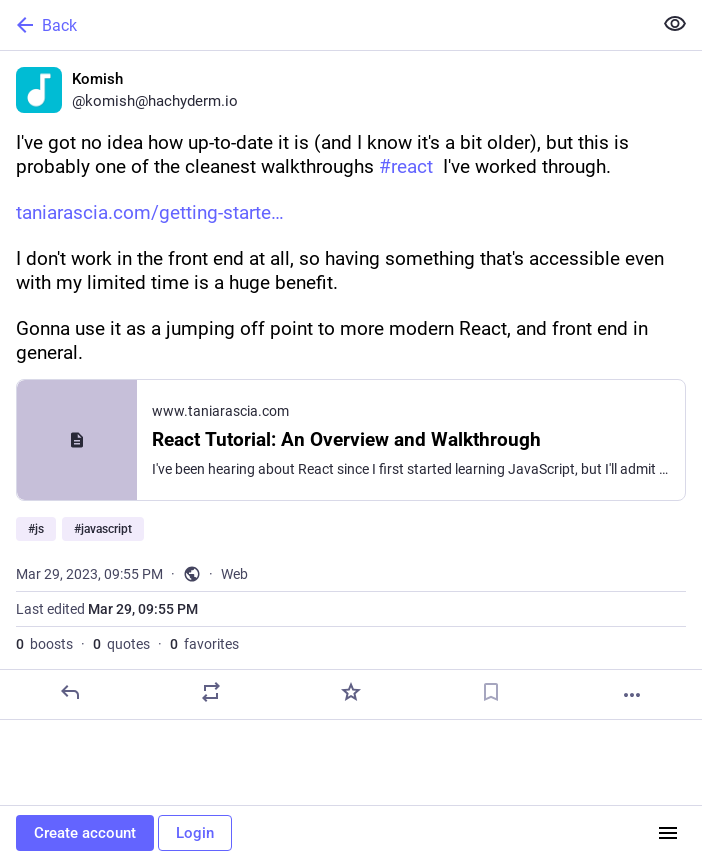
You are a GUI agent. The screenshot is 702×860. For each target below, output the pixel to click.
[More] (632, 695)
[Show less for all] (675, 24)
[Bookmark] (491, 692)
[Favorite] (351, 692)
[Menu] (668, 833)
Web (234, 574)
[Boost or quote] (211, 692)
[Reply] (70, 692)
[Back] (324, 25)
